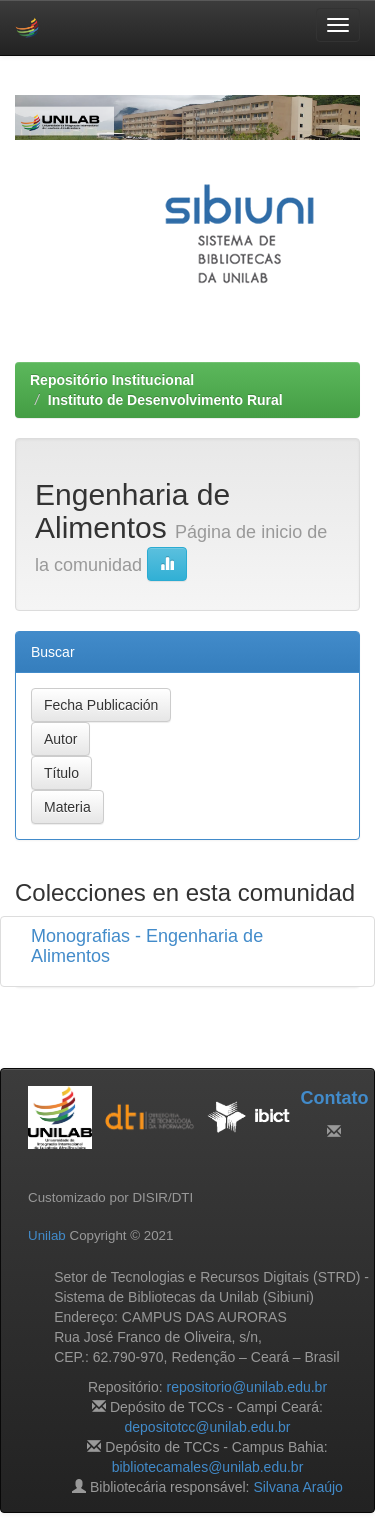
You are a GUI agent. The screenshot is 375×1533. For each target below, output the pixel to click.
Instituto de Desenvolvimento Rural (165, 400)
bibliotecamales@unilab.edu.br (208, 1467)
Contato (334, 1098)
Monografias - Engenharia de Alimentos (147, 946)
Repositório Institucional (112, 380)
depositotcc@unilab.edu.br (208, 1427)
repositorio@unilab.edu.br (247, 1387)
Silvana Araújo (298, 1487)
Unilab (47, 1235)
